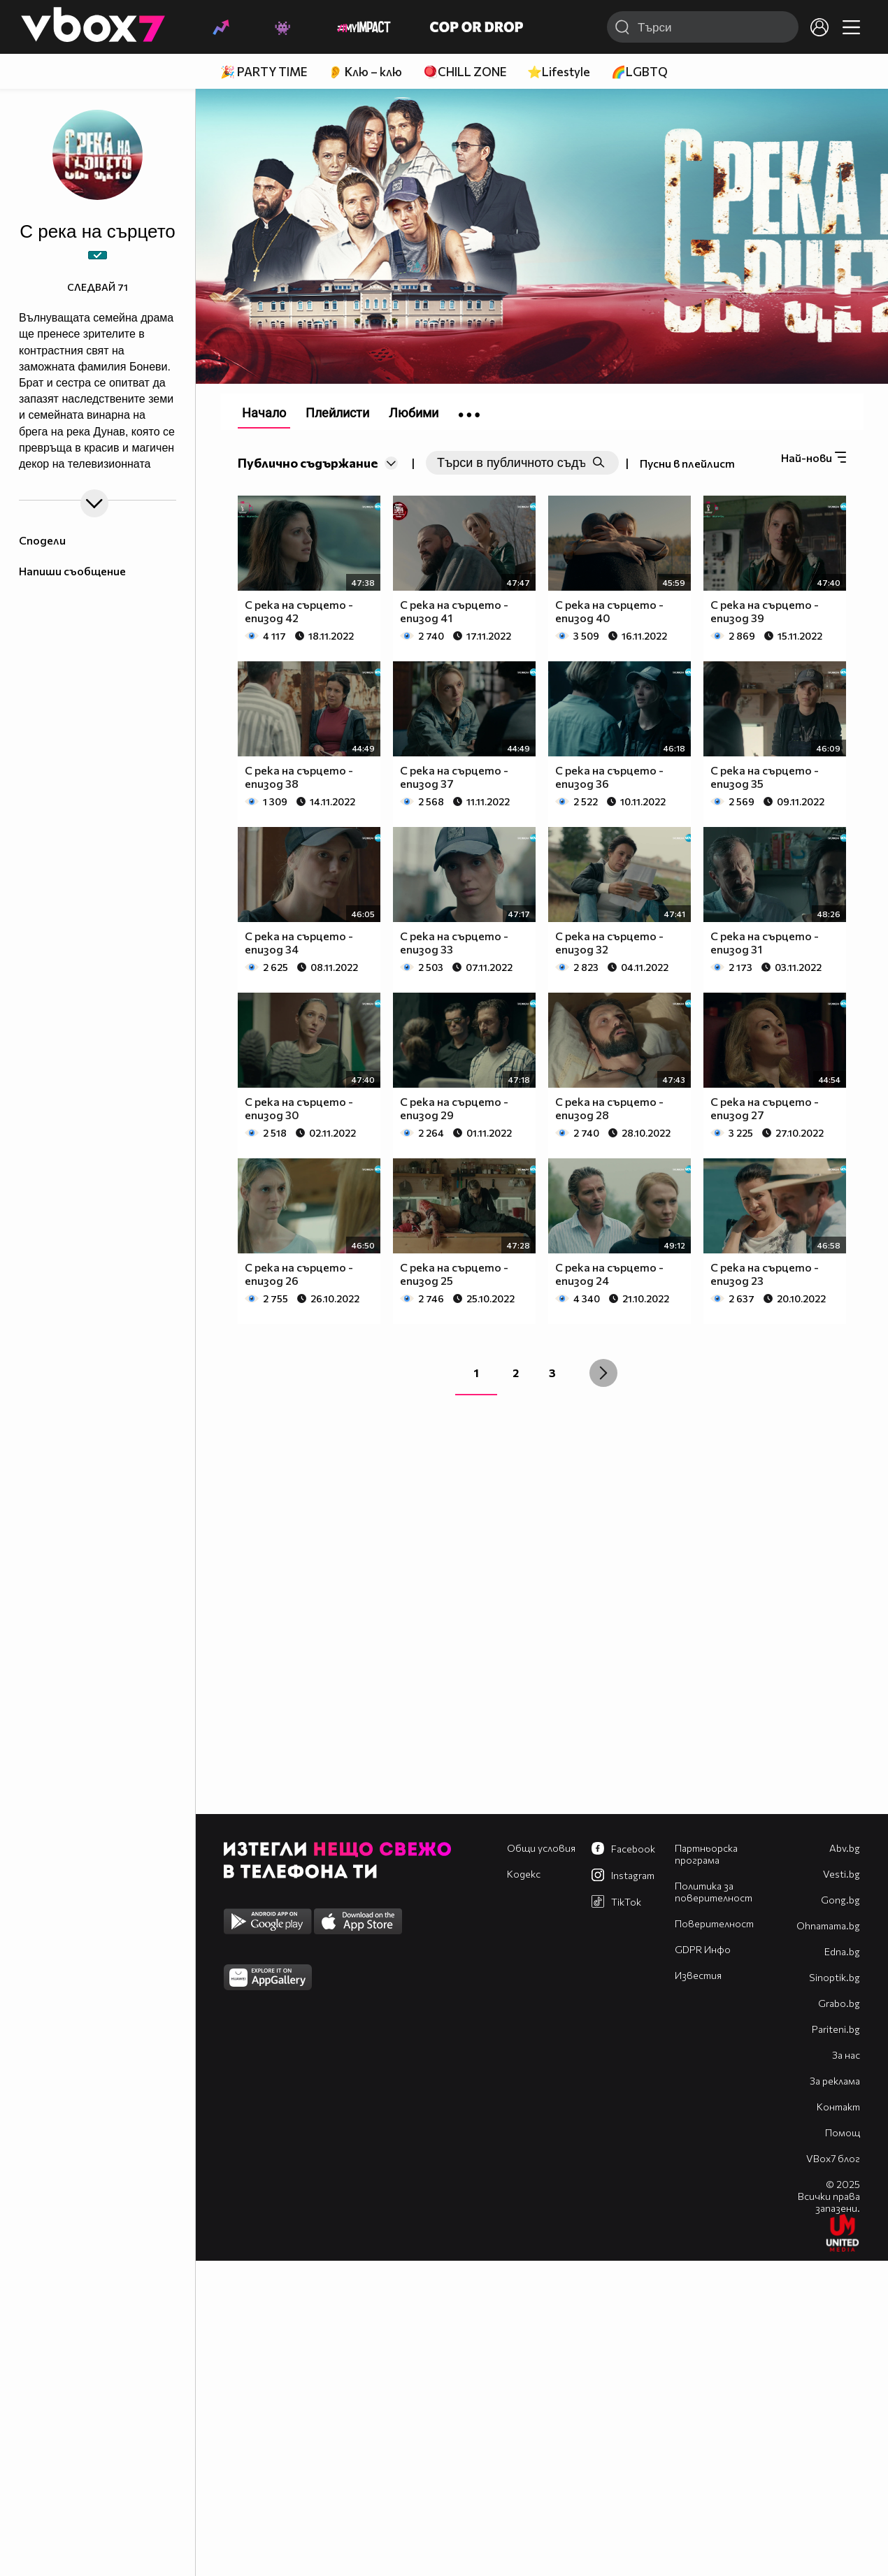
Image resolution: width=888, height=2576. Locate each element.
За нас (846, 2055)
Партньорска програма (706, 1854)
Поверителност (714, 1923)
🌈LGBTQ (639, 71)
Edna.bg (842, 1951)
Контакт (838, 2107)
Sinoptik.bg (834, 1977)
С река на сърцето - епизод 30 (299, 1108)
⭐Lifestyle (558, 71)
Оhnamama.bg (828, 1925)
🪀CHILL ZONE (464, 71)
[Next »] (603, 1373)
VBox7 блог (833, 2158)
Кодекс (523, 1874)
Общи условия (541, 1848)
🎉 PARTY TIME (263, 71)
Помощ (842, 2132)
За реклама (835, 2081)
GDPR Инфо (703, 1949)
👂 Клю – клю (365, 71)
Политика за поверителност (713, 1892)
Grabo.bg (839, 2003)
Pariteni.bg (836, 2029)
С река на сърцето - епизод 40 (609, 611)
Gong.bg (840, 1900)
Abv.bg (844, 1848)
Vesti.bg (841, 1874)
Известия (698, 1975)
